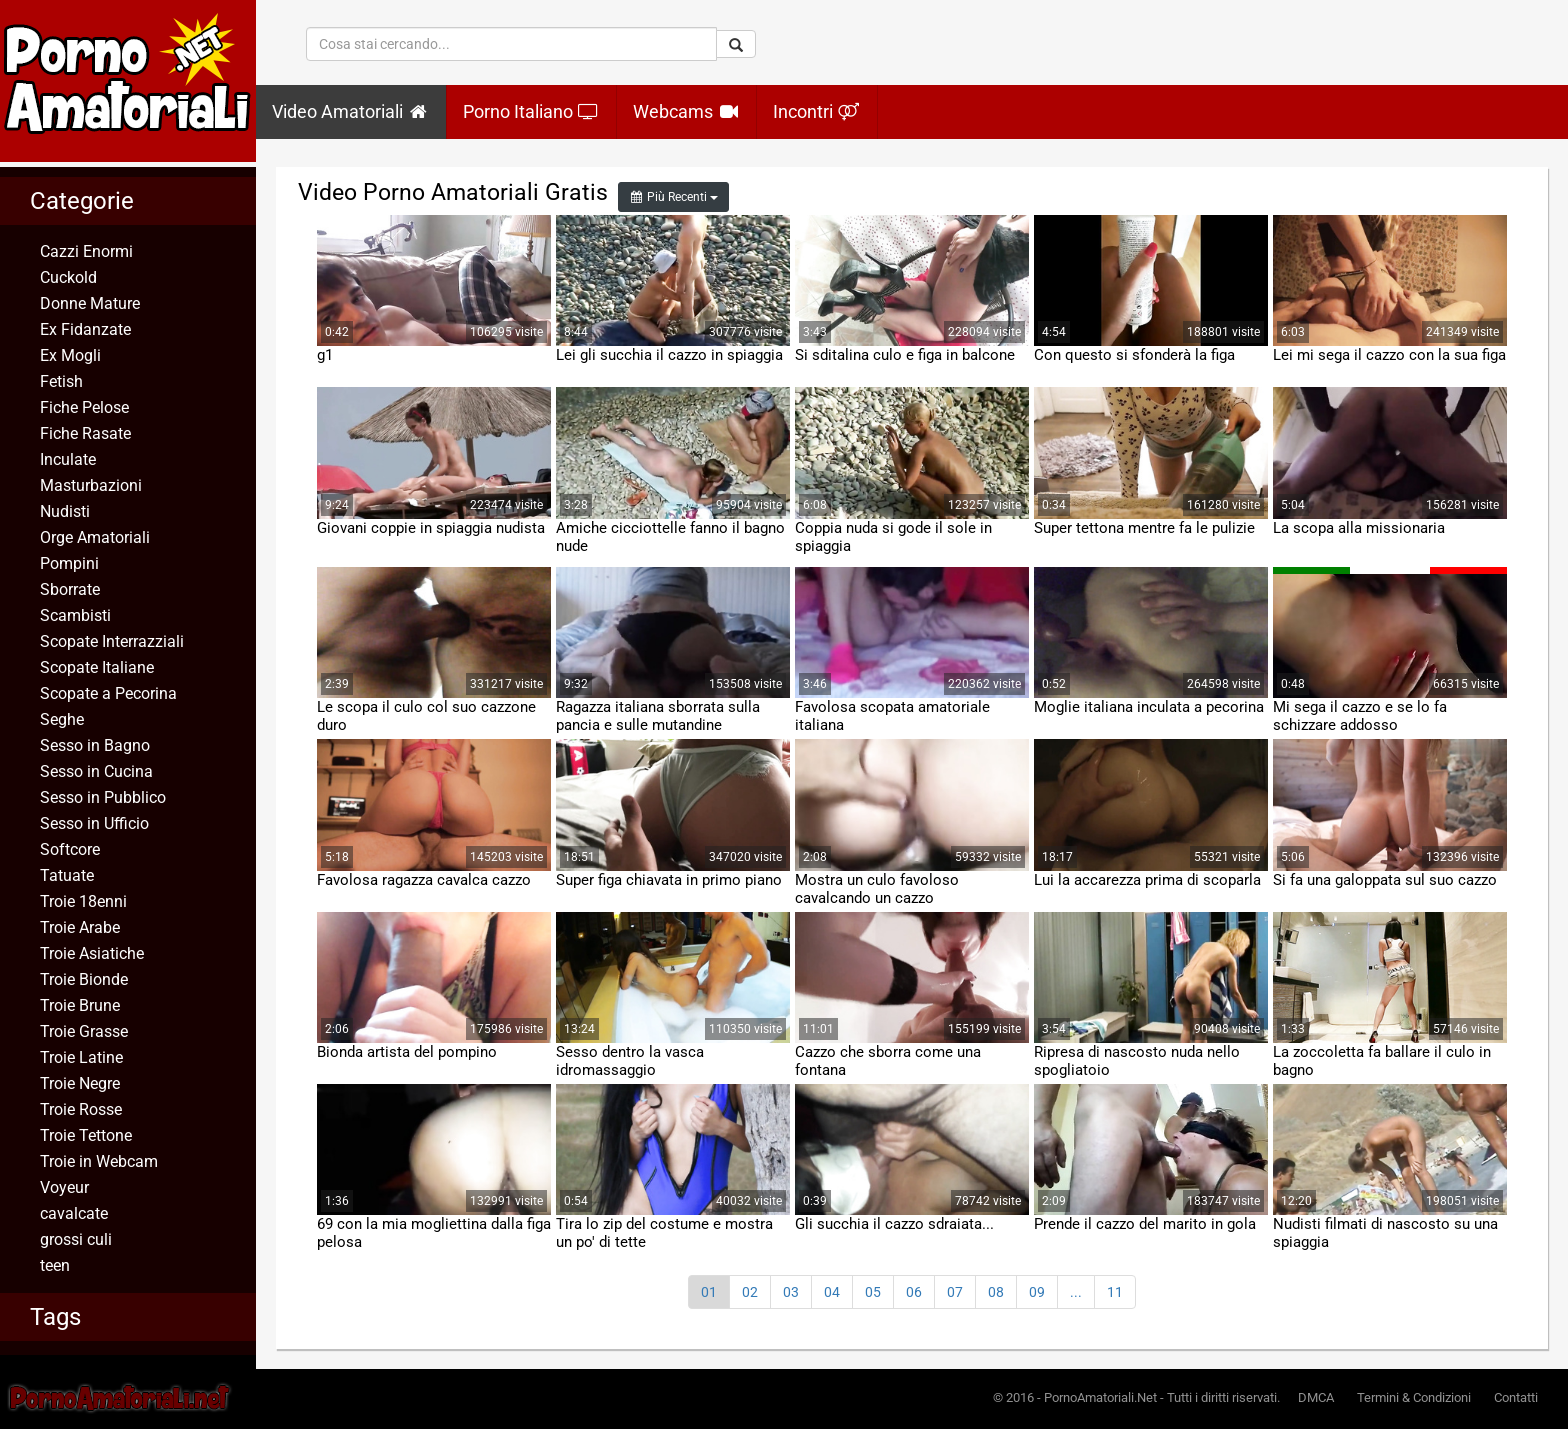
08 (996, 1292)
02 (750, 1292)
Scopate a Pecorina (108, 693)
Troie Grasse (84, 1031)
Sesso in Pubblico (103, 797)
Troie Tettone (86, 1135)
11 (1115, 1292)
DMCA (1316, 1397)
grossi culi (76, 1239)
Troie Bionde (84, 979)
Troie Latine (81, 1057)
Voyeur (64, 1187)
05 (873, 1292)
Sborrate (70, 589)
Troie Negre (80, 1083)
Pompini (69, 563)
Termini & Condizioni (1414, 1397)
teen (55, 1265)
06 (914, 1292)
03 (791, 1292)
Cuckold (68, 277)
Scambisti (75, 615)
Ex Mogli (70, 355)
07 (955, 1292)
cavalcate (74, 1213)
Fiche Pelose (84, 407)
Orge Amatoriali (95, 537)
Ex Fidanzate (85, 329)
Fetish (61, 381)
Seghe (62, 719)
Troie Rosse (81, 1109)
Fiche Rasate (85, 433)
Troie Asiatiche (92, 953)
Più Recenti (673, 197)
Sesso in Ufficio (94, 823)
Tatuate (67, 875)
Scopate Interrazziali (112, 641)
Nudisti (65, 511)
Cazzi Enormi (86, 251)
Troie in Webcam (99, 1161)
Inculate (68, 459)
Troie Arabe (80, 927)
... (1076, 1292)
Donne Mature (90, 303)
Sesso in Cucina (96, 771)
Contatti (1516, 1397)
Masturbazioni (91, 485)
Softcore (70, 849)
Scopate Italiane (97, 667)
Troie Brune (80, 1005)
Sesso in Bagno (95, 745)
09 (1037, 1292)
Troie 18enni (83, 901)
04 (832, 1292)
